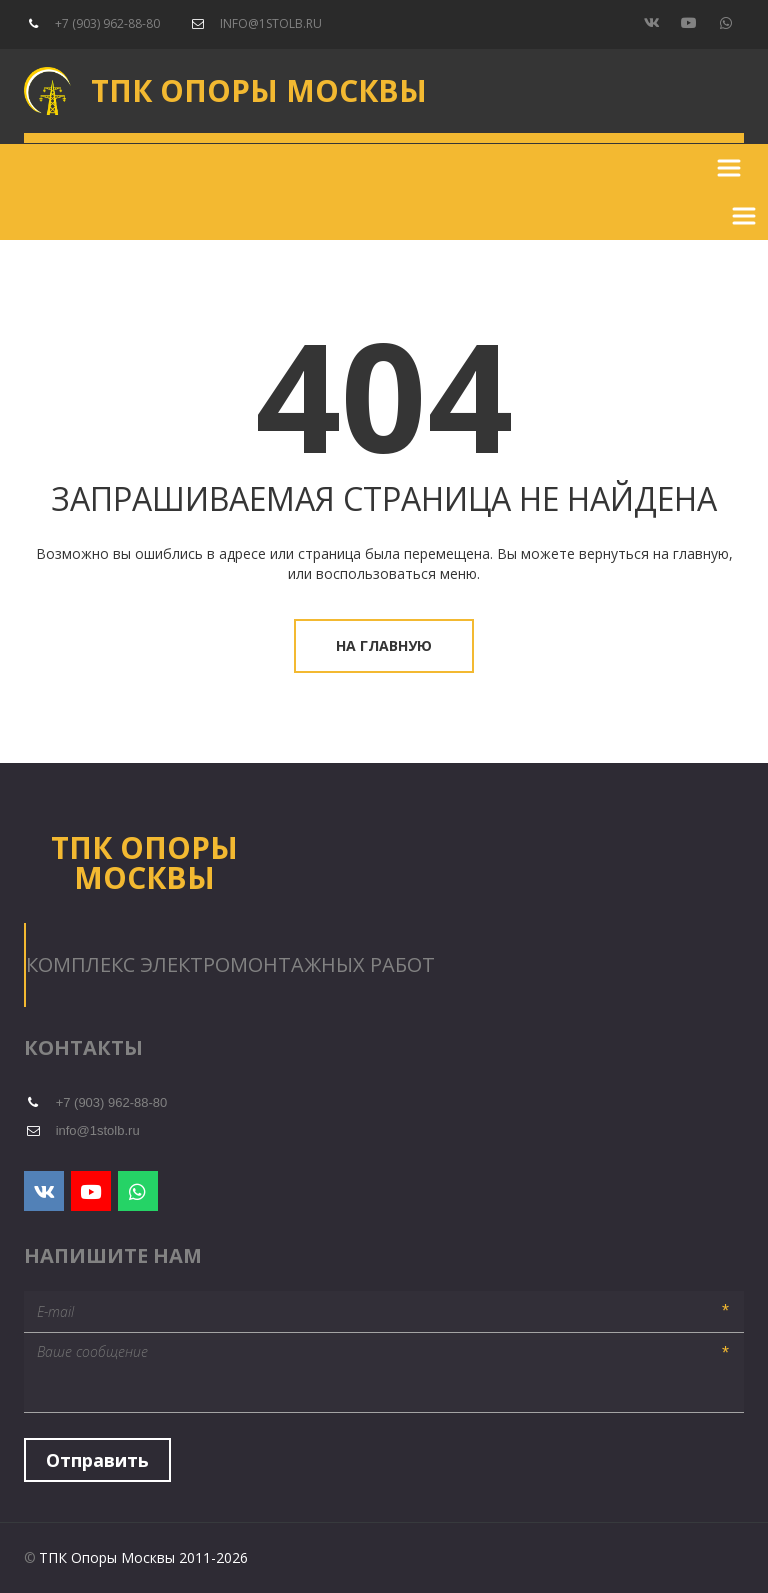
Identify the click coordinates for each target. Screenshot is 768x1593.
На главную (384, 645)
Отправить (97, 1460)
